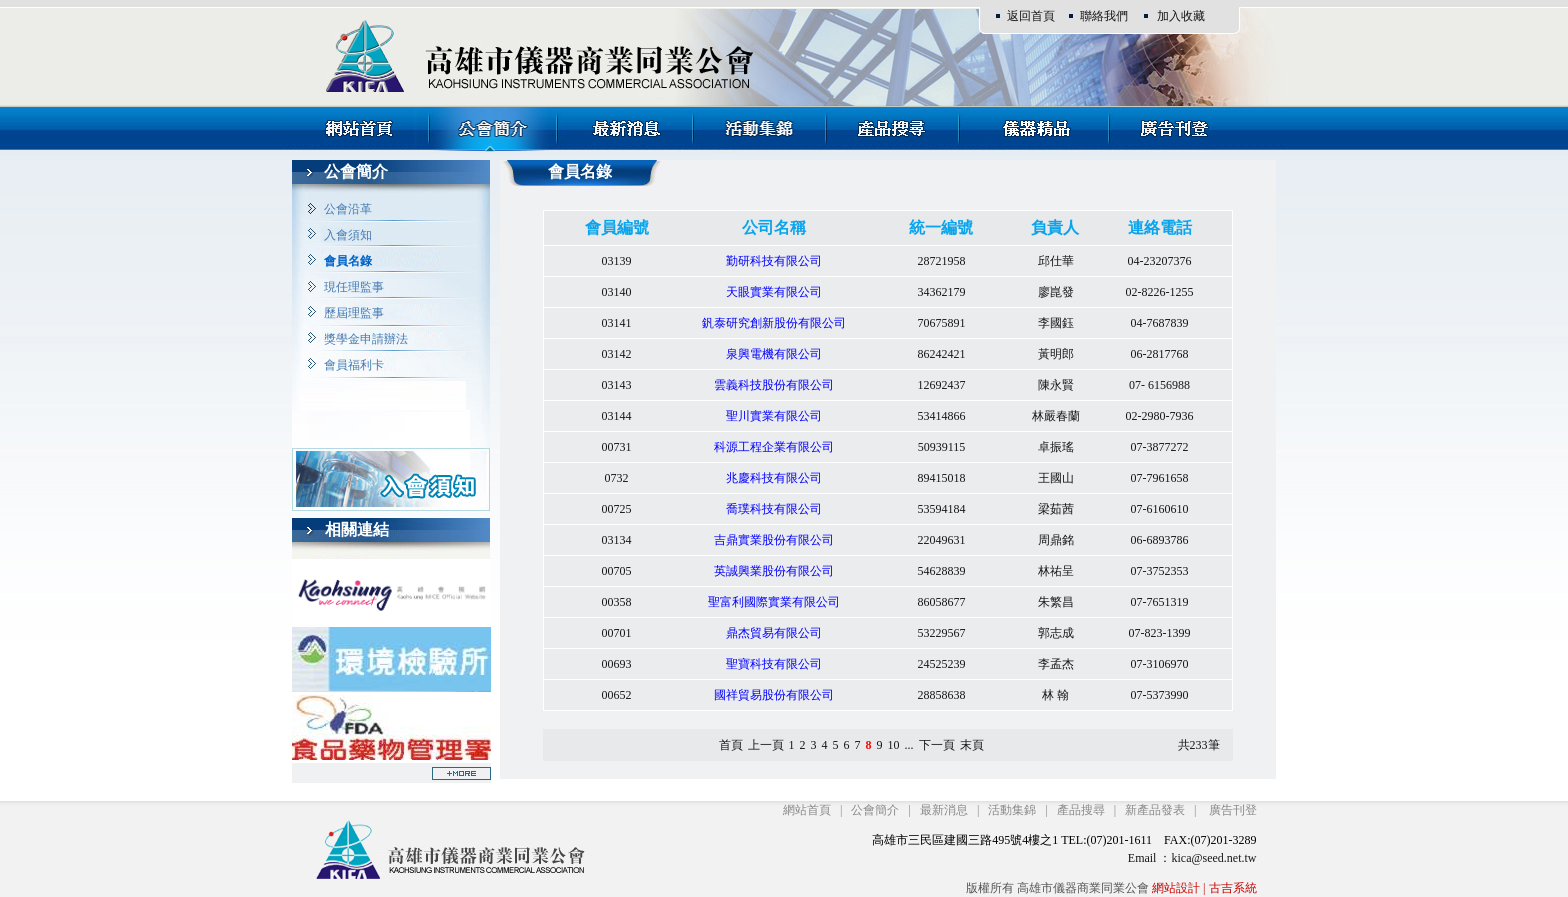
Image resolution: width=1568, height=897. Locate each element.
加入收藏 (1181, 16)
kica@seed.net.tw (1213, 858)
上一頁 (766, 745)
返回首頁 (1031, 16)
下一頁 (937, 745)
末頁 (972, 745)
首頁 (731, 745)
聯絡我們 (1104, 16)
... (909, 745)
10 (894, 745)
